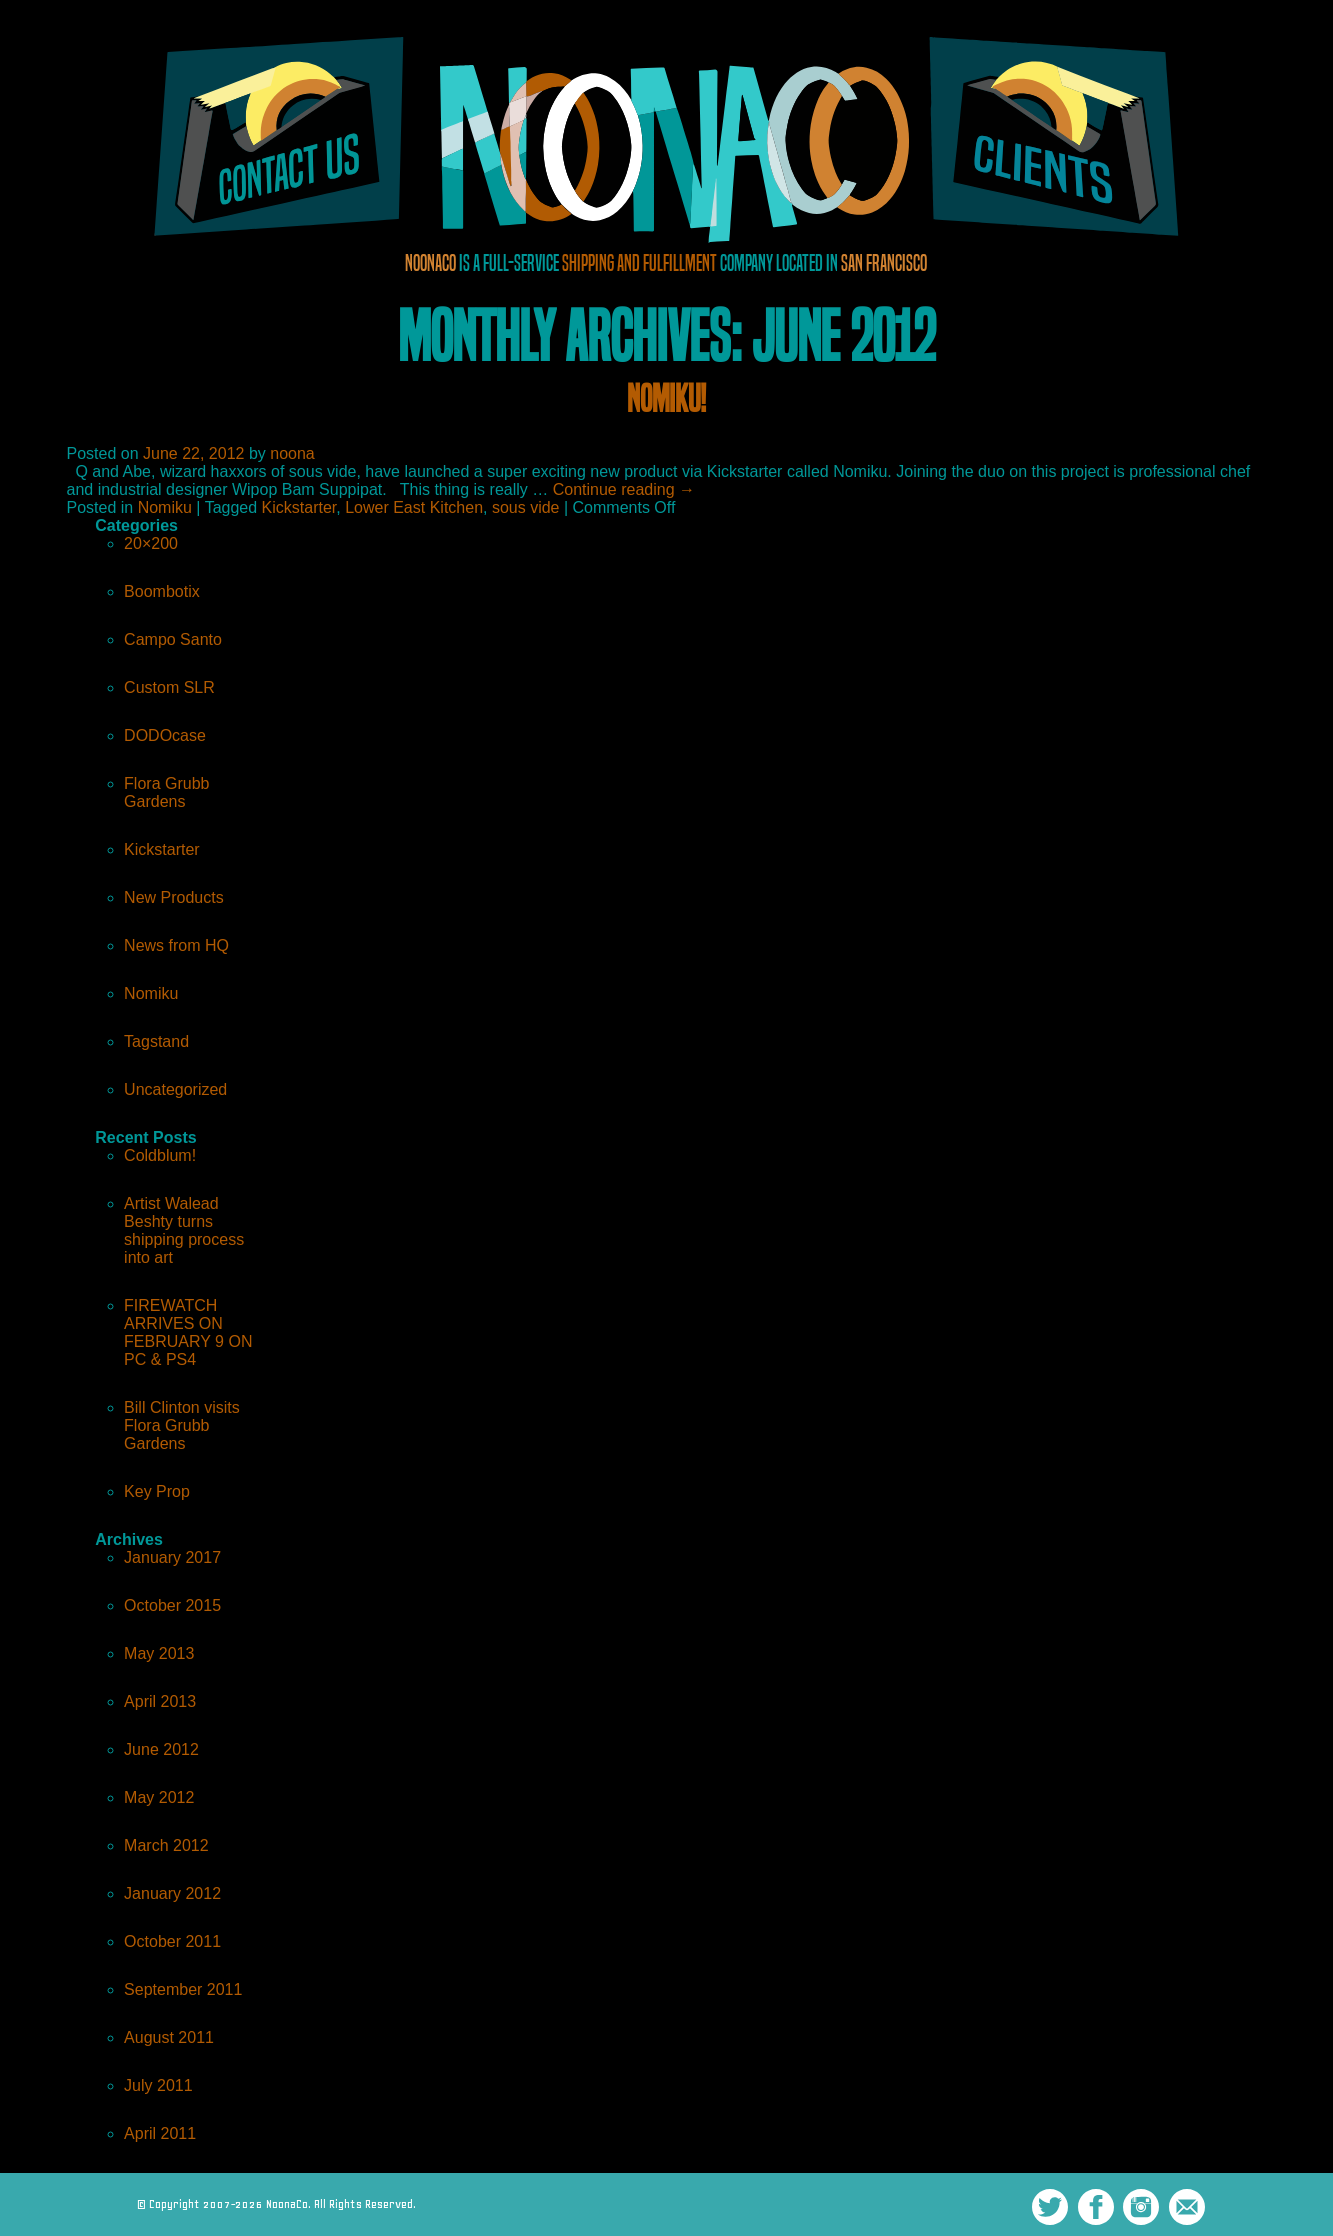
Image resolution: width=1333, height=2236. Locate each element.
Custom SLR (169, 687)
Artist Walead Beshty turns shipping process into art (184, 1230)
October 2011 (172, 1941)
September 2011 (183, 1989)
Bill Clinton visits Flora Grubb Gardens (182, 1425)
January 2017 (172, 1557)
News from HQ (176, 945)
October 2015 (172, 1605)
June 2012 (161, 1749)
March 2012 (166, 1845)
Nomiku (165, 507)
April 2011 (160, 2133)
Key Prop (157, 1491)
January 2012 (172, 1893)
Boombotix (162, 591)
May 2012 (159, 1797)
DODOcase (165, 735)
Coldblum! (160, 1155)
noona (292, 453)
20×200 (151, 543)
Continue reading (624, 489)
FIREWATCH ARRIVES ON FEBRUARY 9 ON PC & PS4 (188, 1332)
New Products (174, 897)
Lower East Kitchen (414, 507)
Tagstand (156, 1041)
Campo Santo (173, 639)
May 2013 (159, 1653)
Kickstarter (299, 507)
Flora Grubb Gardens (166, 792)
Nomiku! (666, 399)
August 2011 (169, 2037)
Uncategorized (175, 1089)
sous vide (526, 507)
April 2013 (160, 1701)
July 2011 (158, 2085)
